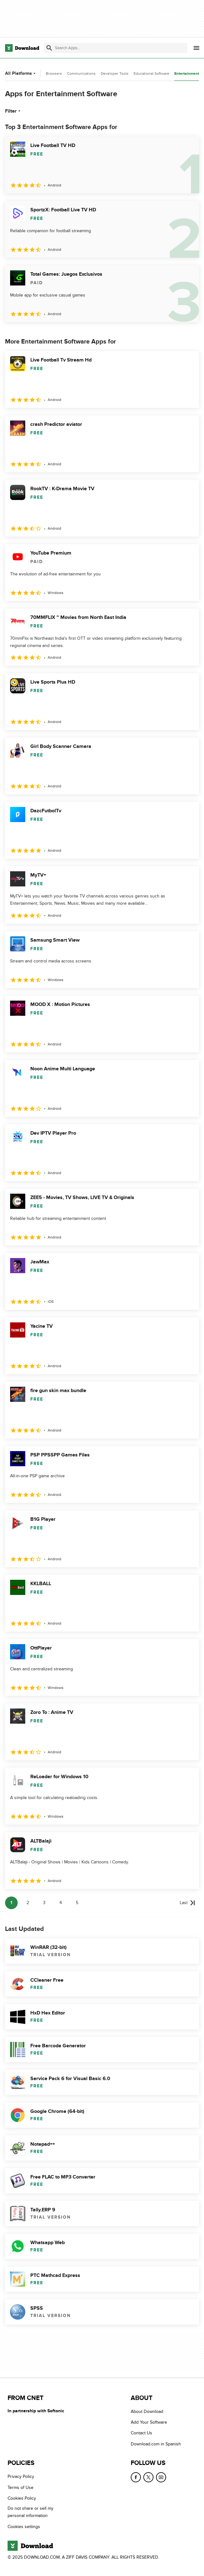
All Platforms (21, 73)
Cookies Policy (22, 2498)
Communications (81, 73)
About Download (147, 2411)
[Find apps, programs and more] (115, 48)
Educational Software (151, 73)
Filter (13, 111)
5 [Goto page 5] (77, 1902)
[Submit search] (49, 48)
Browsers (54, 73)
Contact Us (141, 2433)
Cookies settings (24, 2526)
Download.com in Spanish (156, 2444)
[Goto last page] (187, 1903)
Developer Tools (115, 73)
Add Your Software (149, 2422)
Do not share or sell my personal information (30, 2512)
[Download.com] (22, 48)
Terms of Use (20, 2487)
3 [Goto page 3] (44, 1902)
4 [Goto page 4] (60, 1902)
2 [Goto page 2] (28, 1902)
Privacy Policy (21, 2476)
